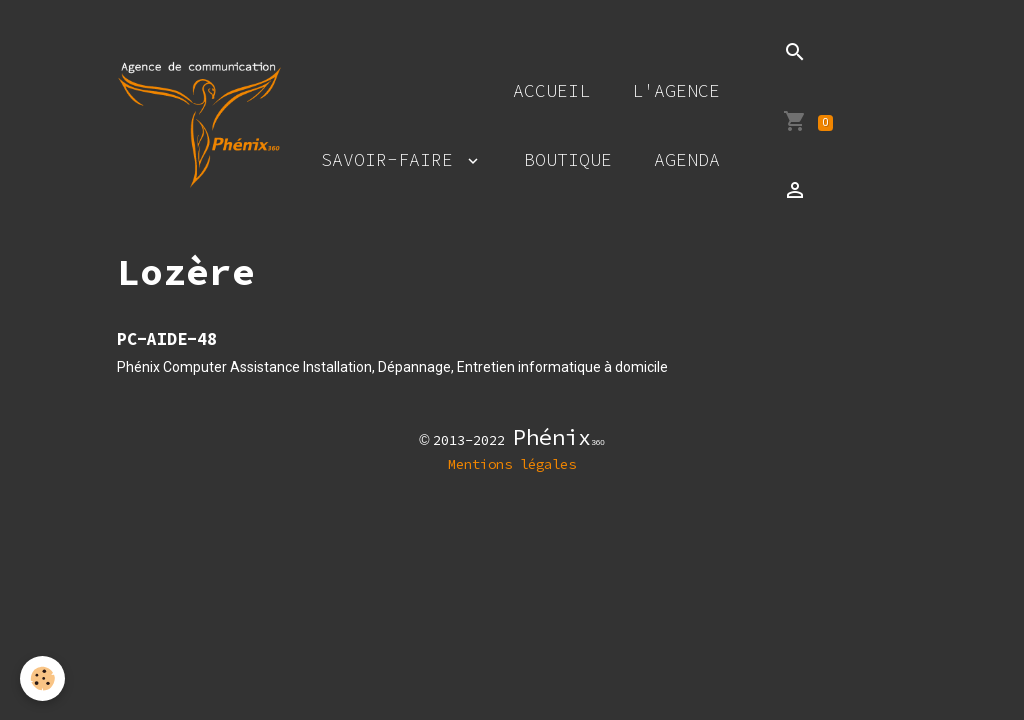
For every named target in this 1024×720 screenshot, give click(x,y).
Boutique (568, 159)
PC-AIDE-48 (167, 339)
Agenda (687, 159)
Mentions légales (512, 464)
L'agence (676, 90)
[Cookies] (42, 678)
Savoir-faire (392, 159)
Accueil (551, 90)
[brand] (199, 125)
